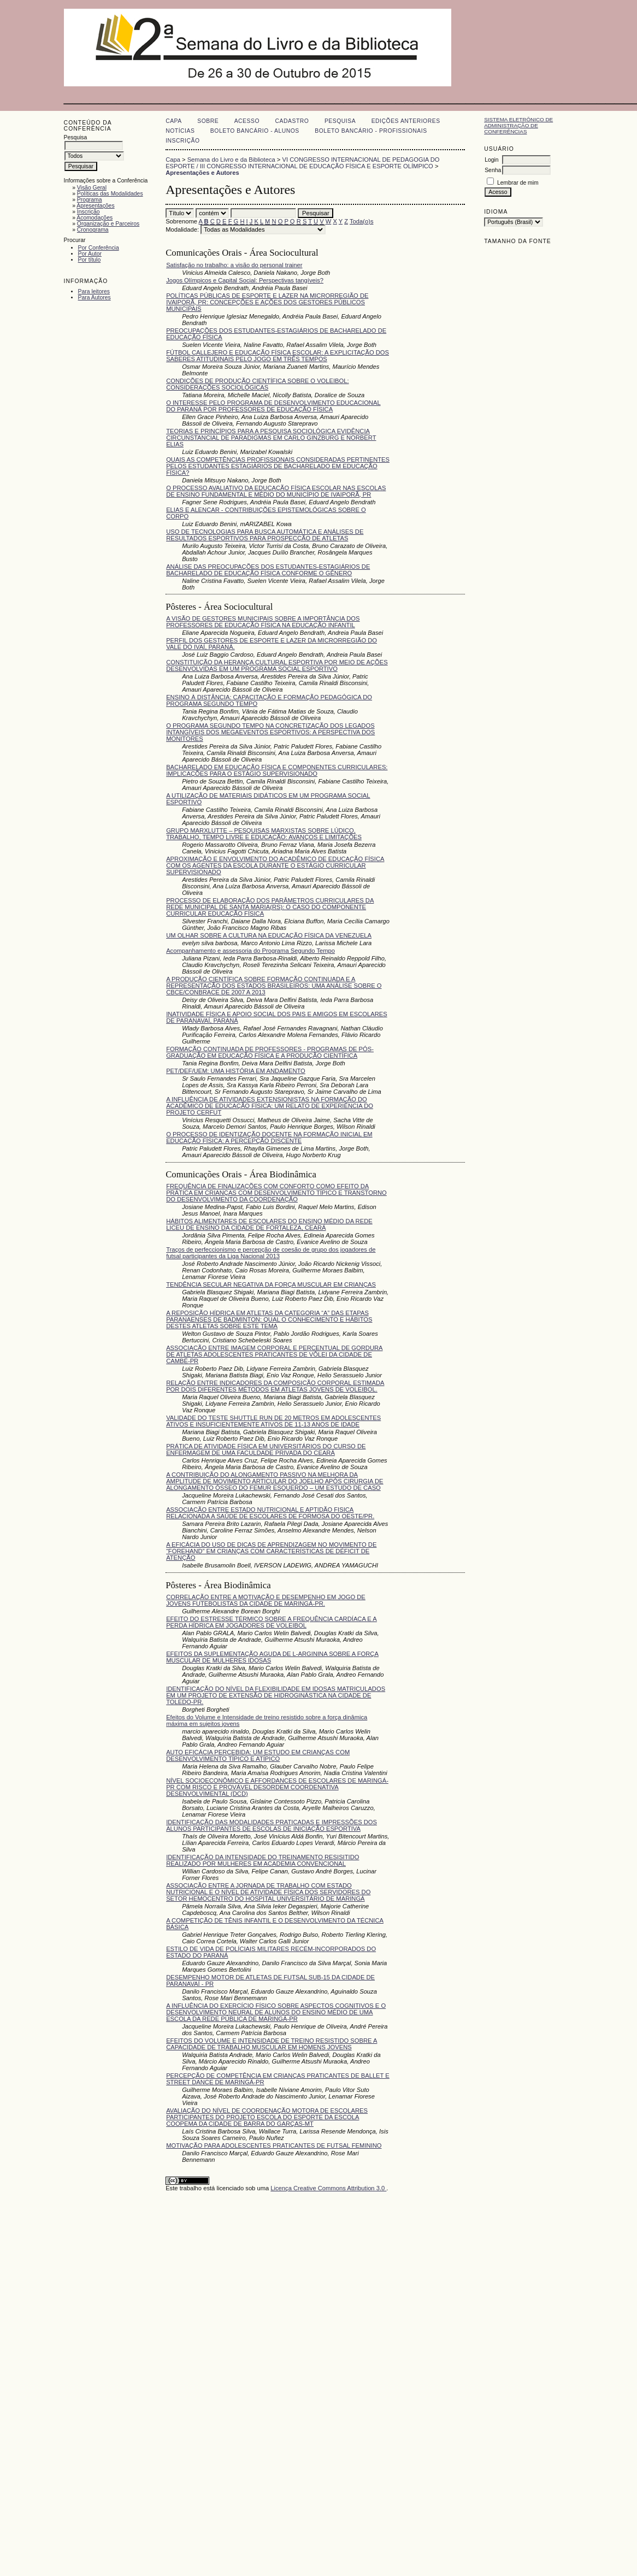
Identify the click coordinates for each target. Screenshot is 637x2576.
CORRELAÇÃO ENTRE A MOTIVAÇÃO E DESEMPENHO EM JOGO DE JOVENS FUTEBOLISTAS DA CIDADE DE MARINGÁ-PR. (265, 1600)
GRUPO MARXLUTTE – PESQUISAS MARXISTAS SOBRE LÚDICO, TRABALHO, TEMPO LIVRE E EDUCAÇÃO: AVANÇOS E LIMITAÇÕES (264, 833)
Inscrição (88, 212)
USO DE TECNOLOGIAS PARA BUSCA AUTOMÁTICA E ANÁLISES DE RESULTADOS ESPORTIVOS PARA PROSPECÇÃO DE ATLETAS (264, 534)
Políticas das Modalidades (110, 194)
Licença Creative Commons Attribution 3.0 (328, 2188)
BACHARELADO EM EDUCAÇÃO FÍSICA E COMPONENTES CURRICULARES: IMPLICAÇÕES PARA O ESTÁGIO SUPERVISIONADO (276, 770)
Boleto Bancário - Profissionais (371, 131)
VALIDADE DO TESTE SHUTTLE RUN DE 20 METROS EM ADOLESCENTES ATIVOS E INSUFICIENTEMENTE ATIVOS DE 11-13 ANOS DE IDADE (273, 1421)
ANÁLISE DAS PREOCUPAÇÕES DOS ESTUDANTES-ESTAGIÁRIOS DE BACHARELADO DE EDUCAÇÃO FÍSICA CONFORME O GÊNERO (268, 569)
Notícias (180, 131)
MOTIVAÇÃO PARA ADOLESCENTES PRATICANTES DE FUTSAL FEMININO (273, 2145)
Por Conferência (98, 248)
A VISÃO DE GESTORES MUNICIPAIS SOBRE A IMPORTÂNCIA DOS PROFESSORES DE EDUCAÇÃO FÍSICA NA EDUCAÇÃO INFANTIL (262, 621)
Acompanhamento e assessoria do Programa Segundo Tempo (250, 950)
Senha (493, 170)
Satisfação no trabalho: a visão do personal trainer (234, 265)
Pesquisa (340, 121)
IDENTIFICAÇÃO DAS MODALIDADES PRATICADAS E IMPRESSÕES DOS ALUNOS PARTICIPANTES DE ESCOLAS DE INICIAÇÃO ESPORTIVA (271, 1825)
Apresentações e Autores (202, 172)
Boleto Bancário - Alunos (254, 131)
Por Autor (90, 254)
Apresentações (95, 206)
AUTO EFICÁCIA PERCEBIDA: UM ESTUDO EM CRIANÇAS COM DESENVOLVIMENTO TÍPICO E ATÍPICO (258, 1755)
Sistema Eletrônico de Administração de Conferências (518, 125)
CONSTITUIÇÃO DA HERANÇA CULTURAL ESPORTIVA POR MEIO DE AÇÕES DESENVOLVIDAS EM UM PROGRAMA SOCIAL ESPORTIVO (277, 665)
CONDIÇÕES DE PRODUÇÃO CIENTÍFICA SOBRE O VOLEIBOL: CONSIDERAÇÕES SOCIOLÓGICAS (257, 384)
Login (491, 160)
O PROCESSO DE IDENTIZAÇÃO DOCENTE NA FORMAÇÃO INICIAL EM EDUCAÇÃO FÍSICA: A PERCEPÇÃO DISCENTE (269, 1137)
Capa (174, 121)
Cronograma (93, 230)
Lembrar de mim (518, 183)
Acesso (246, 121)
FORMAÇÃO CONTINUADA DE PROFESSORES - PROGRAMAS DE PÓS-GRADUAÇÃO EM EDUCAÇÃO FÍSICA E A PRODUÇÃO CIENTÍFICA (270, 1052)
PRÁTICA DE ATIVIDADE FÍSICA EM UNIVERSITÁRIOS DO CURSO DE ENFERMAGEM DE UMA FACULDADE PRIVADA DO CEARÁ (265, 1449)
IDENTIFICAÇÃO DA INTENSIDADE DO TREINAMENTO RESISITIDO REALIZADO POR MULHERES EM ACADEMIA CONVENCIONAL (262, 1860)
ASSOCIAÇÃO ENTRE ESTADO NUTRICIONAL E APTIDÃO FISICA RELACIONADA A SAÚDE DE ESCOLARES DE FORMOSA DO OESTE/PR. (270, 1512)
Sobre (208, 121)
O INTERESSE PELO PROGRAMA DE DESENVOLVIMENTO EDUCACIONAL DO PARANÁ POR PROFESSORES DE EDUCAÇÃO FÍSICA (273, 405)
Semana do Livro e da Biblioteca (231, 159)
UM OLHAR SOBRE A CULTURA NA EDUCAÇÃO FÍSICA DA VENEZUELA (268, 935)
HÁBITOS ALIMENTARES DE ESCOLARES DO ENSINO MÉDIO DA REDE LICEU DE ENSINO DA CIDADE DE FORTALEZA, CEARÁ (269, 1224)
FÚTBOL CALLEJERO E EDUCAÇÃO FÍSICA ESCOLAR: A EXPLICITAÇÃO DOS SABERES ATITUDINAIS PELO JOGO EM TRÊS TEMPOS (277, 355)
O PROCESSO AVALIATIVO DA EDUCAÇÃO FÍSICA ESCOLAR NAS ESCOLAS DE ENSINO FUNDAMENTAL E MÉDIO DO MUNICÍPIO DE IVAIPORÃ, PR (276, 491)
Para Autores (94, 297)
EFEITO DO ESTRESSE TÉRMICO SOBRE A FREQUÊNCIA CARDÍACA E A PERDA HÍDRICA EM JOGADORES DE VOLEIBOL (271, 1622)
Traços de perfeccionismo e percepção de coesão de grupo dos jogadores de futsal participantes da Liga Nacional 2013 (270, 1252)
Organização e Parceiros (108, 224)
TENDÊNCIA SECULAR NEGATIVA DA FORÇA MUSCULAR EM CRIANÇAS (271, 1284)
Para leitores (94, 291)
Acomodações (94, 218)
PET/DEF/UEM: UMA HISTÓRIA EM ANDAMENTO (235, 1071)
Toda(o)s (362, 221)
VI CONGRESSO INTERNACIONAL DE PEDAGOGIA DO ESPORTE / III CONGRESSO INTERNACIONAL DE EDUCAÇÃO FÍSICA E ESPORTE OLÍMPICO (302, 162)
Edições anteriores (405, 121)
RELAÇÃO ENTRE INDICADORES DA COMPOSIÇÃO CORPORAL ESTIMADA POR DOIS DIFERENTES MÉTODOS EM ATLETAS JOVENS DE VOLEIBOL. (275, 1386)
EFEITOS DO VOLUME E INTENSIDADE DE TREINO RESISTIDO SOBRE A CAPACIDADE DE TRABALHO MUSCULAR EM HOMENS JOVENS (271, 2043)
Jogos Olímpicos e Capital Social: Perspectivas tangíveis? (244, 280)
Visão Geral (92, 188)
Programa (89, 200)
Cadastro (292, 121)
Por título (89, 260)
